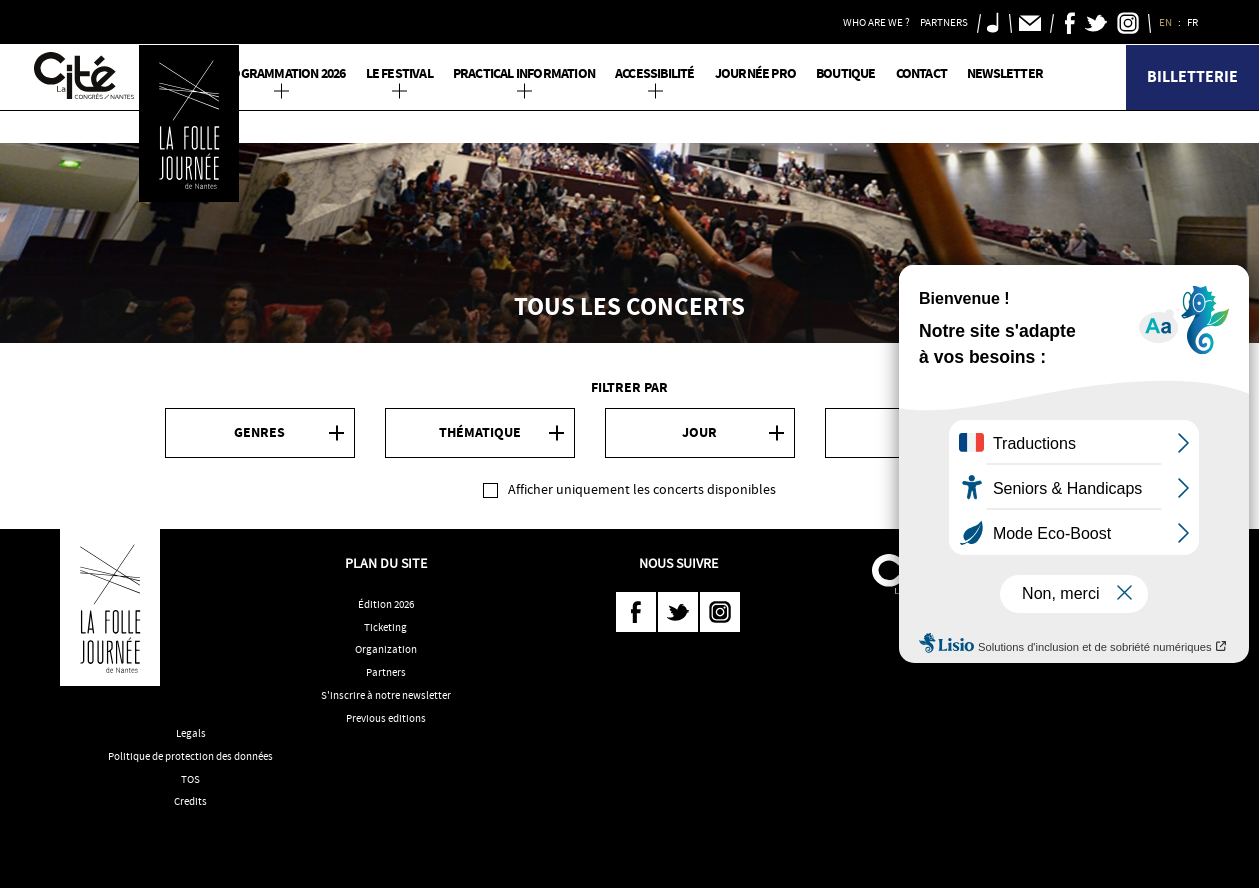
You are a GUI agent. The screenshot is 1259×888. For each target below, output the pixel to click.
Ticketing (385, 627)
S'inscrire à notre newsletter (386, 695)
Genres (259, 432)
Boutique (846, 73)
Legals (191, 733)
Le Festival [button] (399, 73)
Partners (386, 672)
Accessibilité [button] (655, 73)
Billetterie (1192, 76)
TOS (190, 779)
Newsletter (1005, 73)
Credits (190, 801)
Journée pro (755, 73)
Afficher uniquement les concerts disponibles (642, 489)
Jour (699, 432)
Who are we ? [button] (876, 22)
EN (1166, 22)
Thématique (480, 432)
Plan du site (386, 563)
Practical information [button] (524, 73)
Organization (386, 649)
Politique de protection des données (190, 756)
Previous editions (386, 718)
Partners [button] (944, 22)
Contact (921, 73)
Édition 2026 (386, 604)
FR (1193, 22)
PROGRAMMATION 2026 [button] (281, 73)
